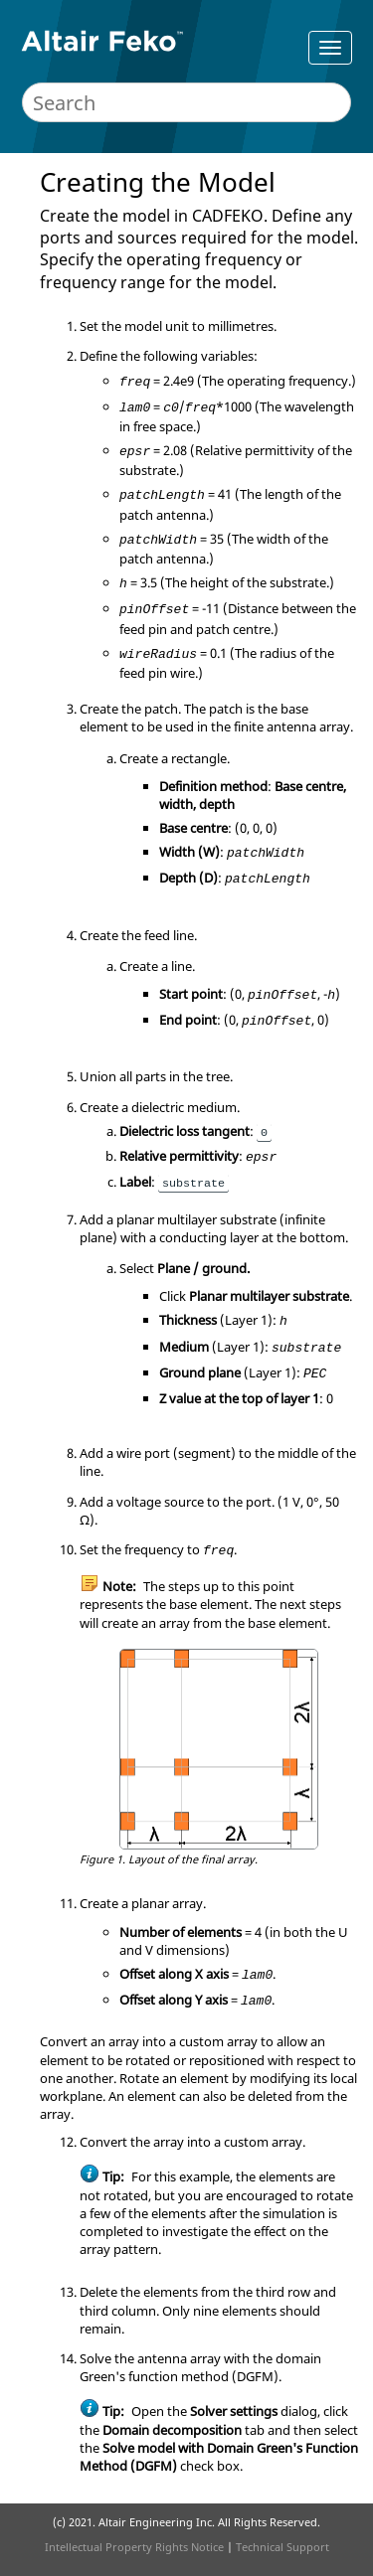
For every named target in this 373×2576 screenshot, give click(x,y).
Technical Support (282, 2546)
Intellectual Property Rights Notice (134, 2546)
